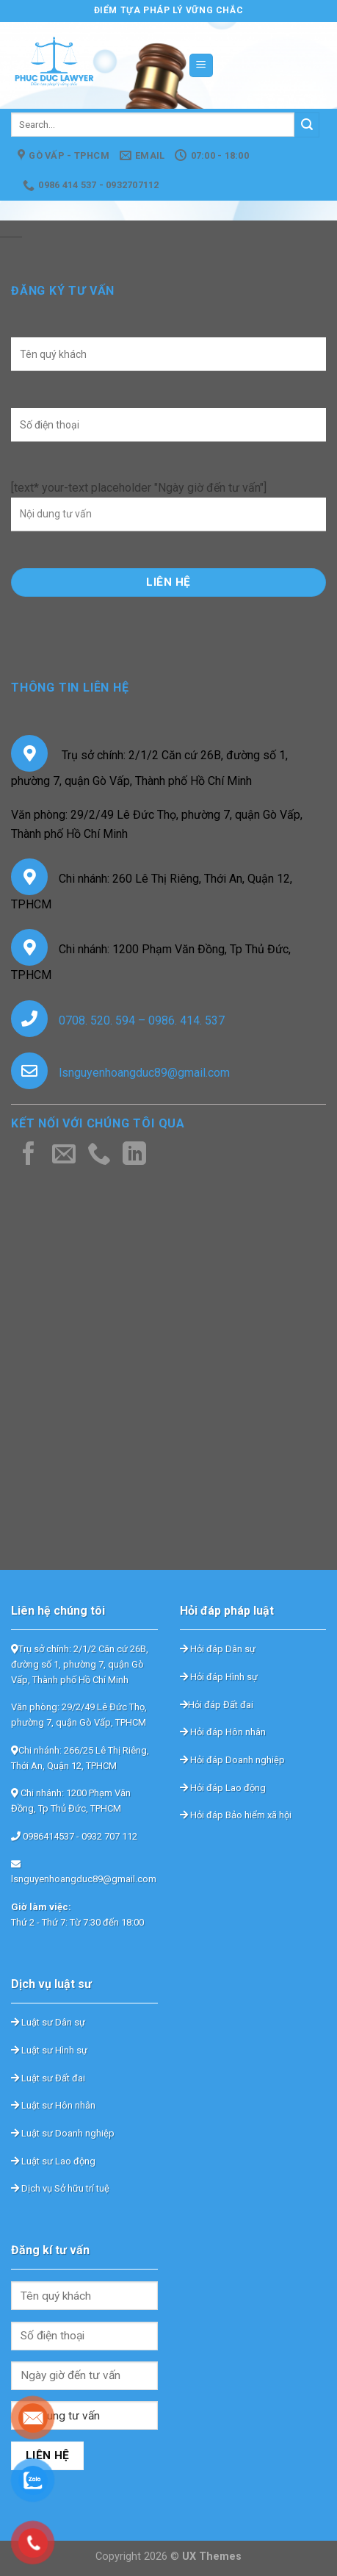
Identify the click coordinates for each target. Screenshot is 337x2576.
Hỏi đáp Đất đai (216, 1704)
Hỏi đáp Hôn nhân (223, 1731)
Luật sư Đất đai (48, 2078)
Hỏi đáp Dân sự (218, 1648)
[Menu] (201, 66)
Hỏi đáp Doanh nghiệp (232, 1759)
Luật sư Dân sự (48, 2022)
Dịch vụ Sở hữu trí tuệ (60, 2188)
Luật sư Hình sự (49, 2050)
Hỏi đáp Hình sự (219, 1676)
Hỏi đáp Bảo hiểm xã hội (235, 1814)
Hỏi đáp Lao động (223, 1787)
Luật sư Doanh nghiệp (63, 2133)
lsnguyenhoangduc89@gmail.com (144, 1073)
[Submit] (306, 124)
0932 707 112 (109, 1836)
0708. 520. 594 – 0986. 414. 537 (142, 1020)
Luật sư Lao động (53, 2161)
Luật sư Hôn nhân (53, 2105)
